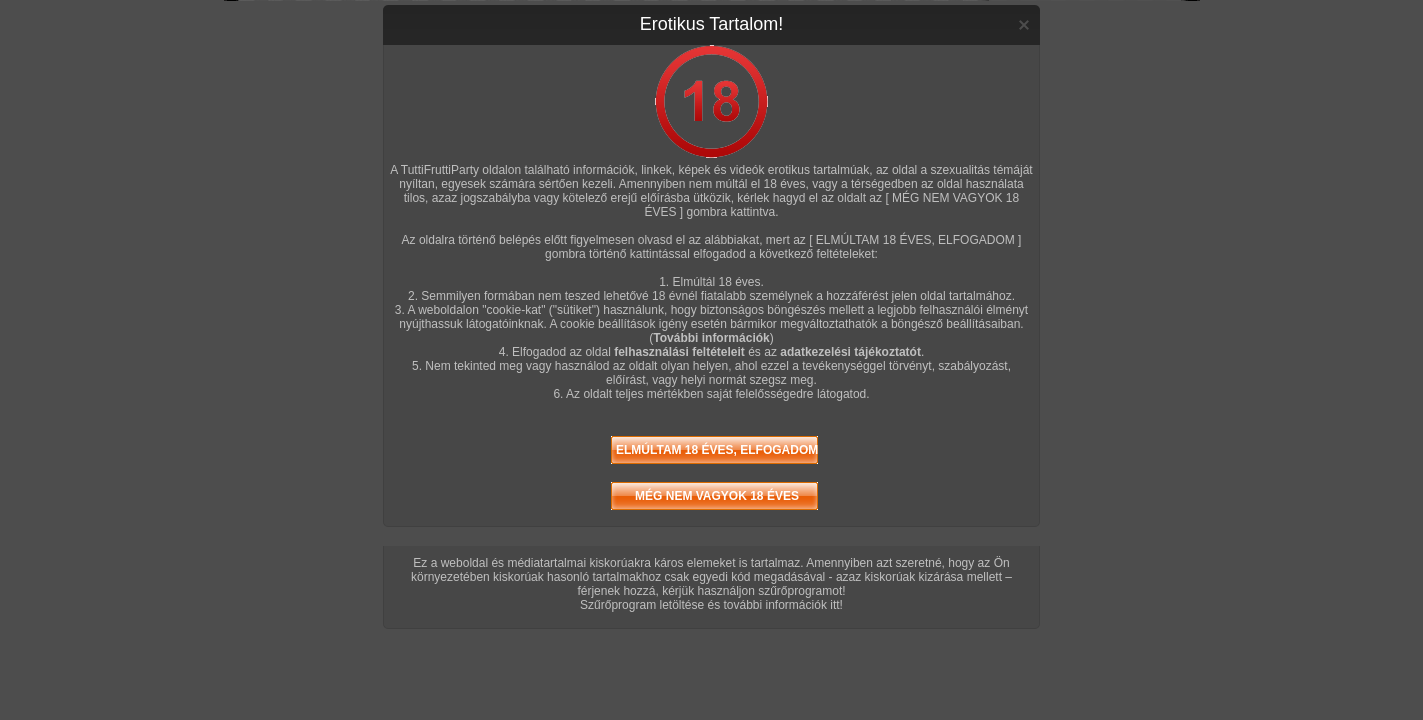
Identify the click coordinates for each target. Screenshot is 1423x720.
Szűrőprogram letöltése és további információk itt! (711, 605)
